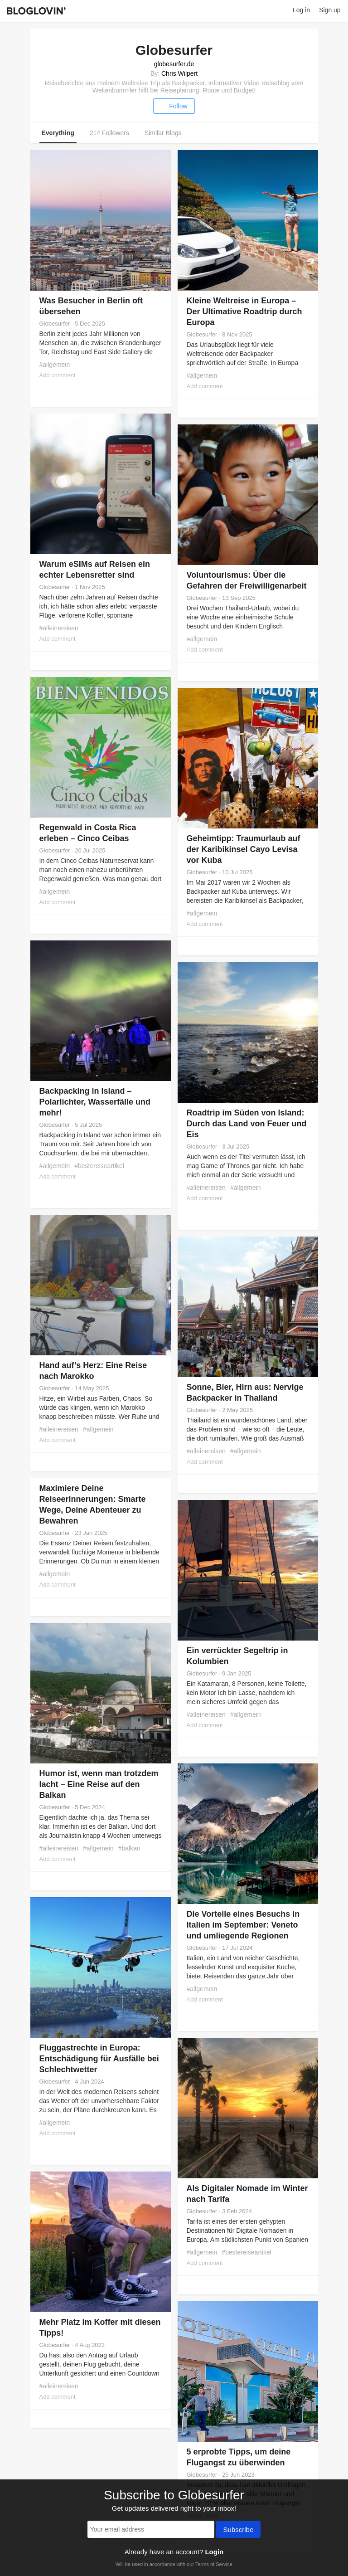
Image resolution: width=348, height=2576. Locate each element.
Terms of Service (213, 2564)
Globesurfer (54, 323)
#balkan (129, 1848)
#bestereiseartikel (99, 1165)
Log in (301, 10)
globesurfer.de (174, 64)
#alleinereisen (58, 628)
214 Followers (109, 132)
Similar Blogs (163, 132)
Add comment (57, 375)
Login (214, 2552)
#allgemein (54, 364)
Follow (173, 106)
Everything (58, 132)
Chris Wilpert (179, 73)
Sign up (329, 10)
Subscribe (238, 2530)
